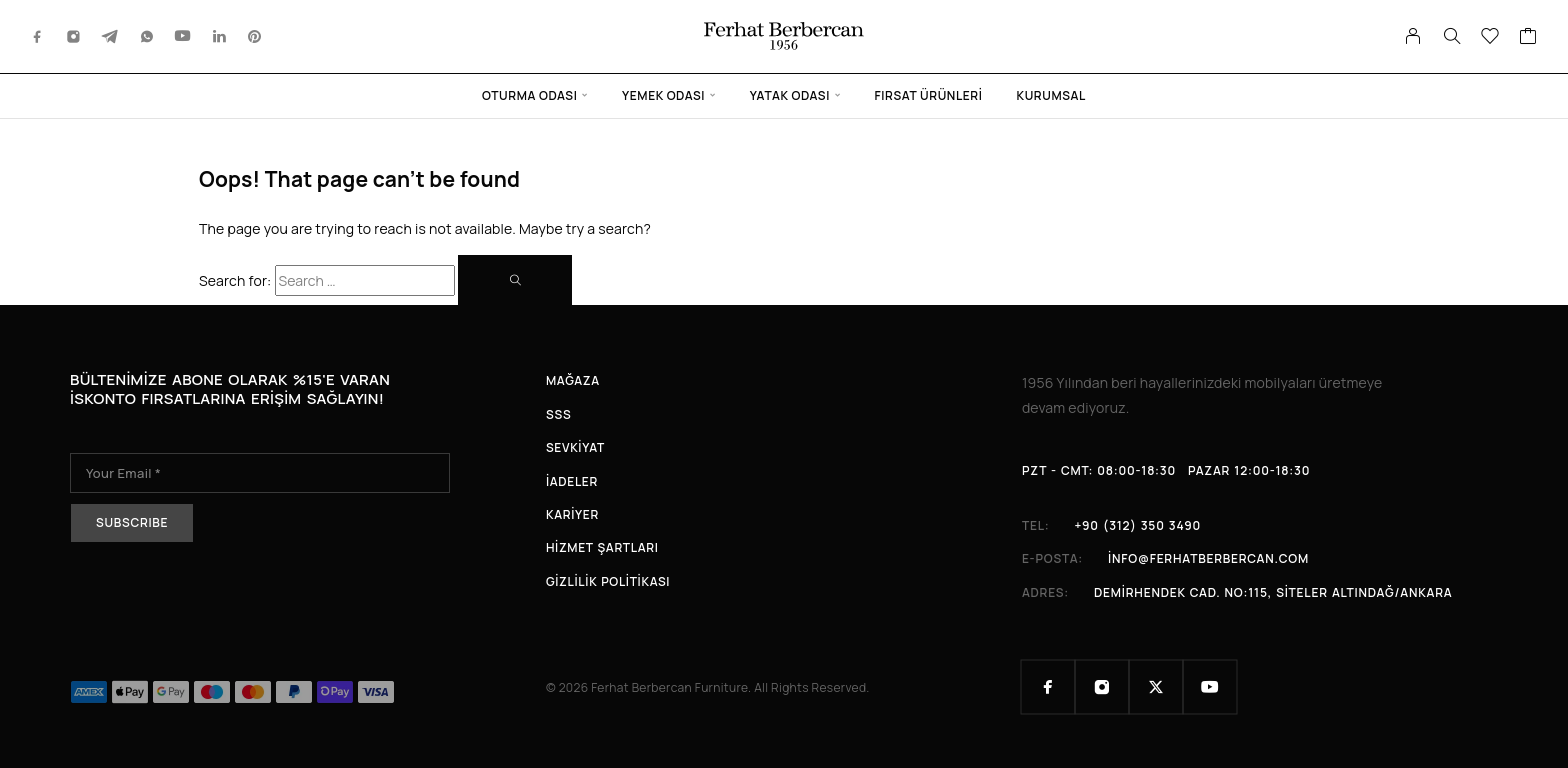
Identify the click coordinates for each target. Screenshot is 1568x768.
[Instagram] (74, 36)
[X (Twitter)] (1156, 687)
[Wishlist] (1490, 38)
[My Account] (1413, 36)
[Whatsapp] (147, 36)
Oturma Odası (529, 95)
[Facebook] (38, 36)
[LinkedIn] (220, 36)
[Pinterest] (255, 36)
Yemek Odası (663, 95)
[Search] (1452, 36)
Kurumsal (1051, 95)
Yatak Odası (790, 95)
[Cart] (1528, 38)
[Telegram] (110, 36)
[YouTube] (183, 36)
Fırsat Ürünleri (929, 95)
